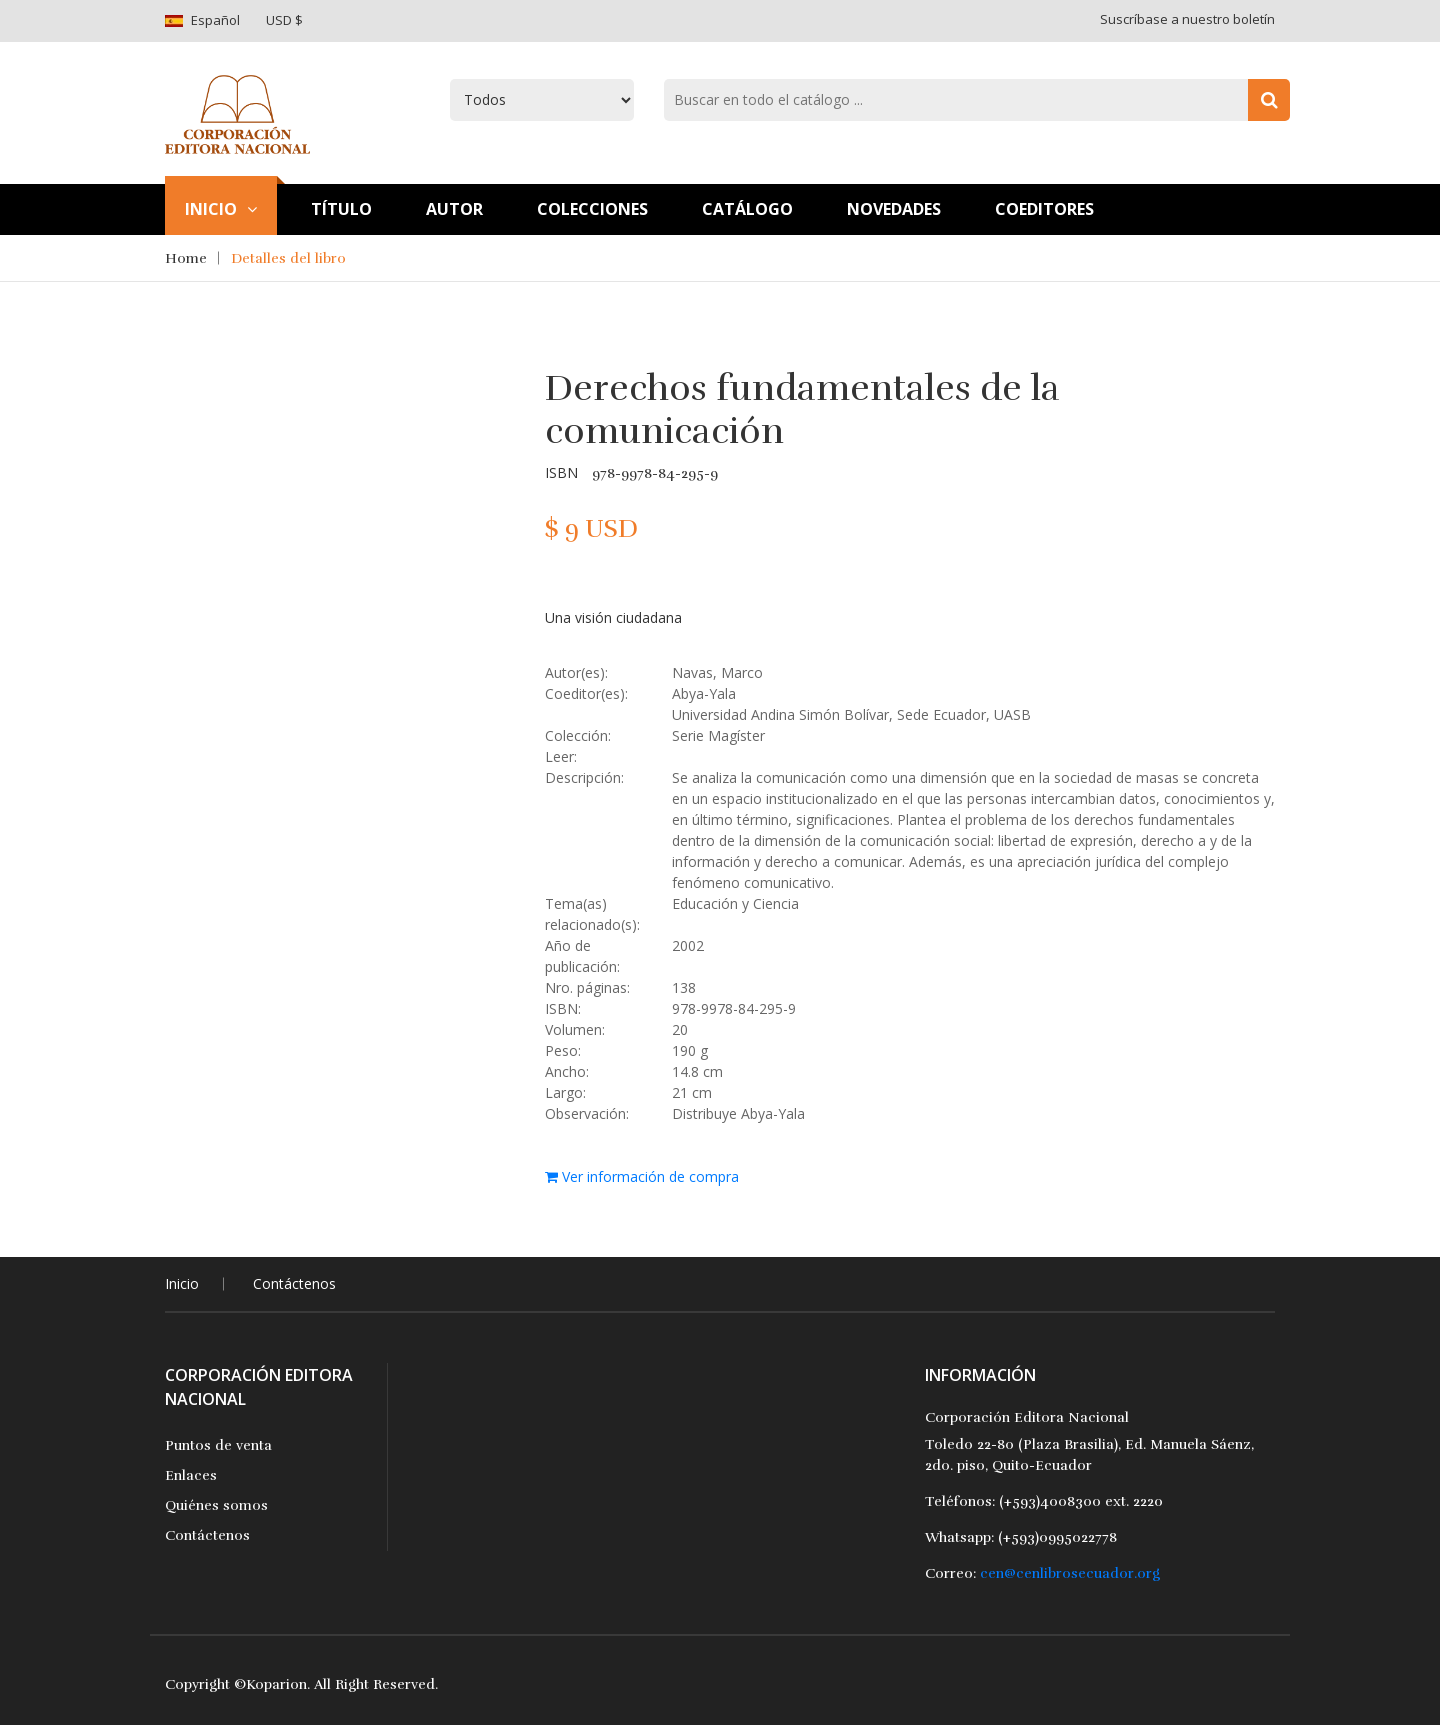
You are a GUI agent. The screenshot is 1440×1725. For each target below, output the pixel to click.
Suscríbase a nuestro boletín (1187, 19)
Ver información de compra (642, 1176)
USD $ (284, 20)
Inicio (221, 209)
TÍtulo (341, 209)
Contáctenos (294, 1283)
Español (215, 20)
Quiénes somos (216, 1505)
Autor (454, 209)
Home (186, 258)
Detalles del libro (288, 258)
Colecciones (592, 209)
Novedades (894, 209)
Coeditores (1044, 209)
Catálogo (747, 209)
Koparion (276, 1684)
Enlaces (191, 1475)
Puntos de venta (218, 1445)
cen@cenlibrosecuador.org (1070, 1573)
